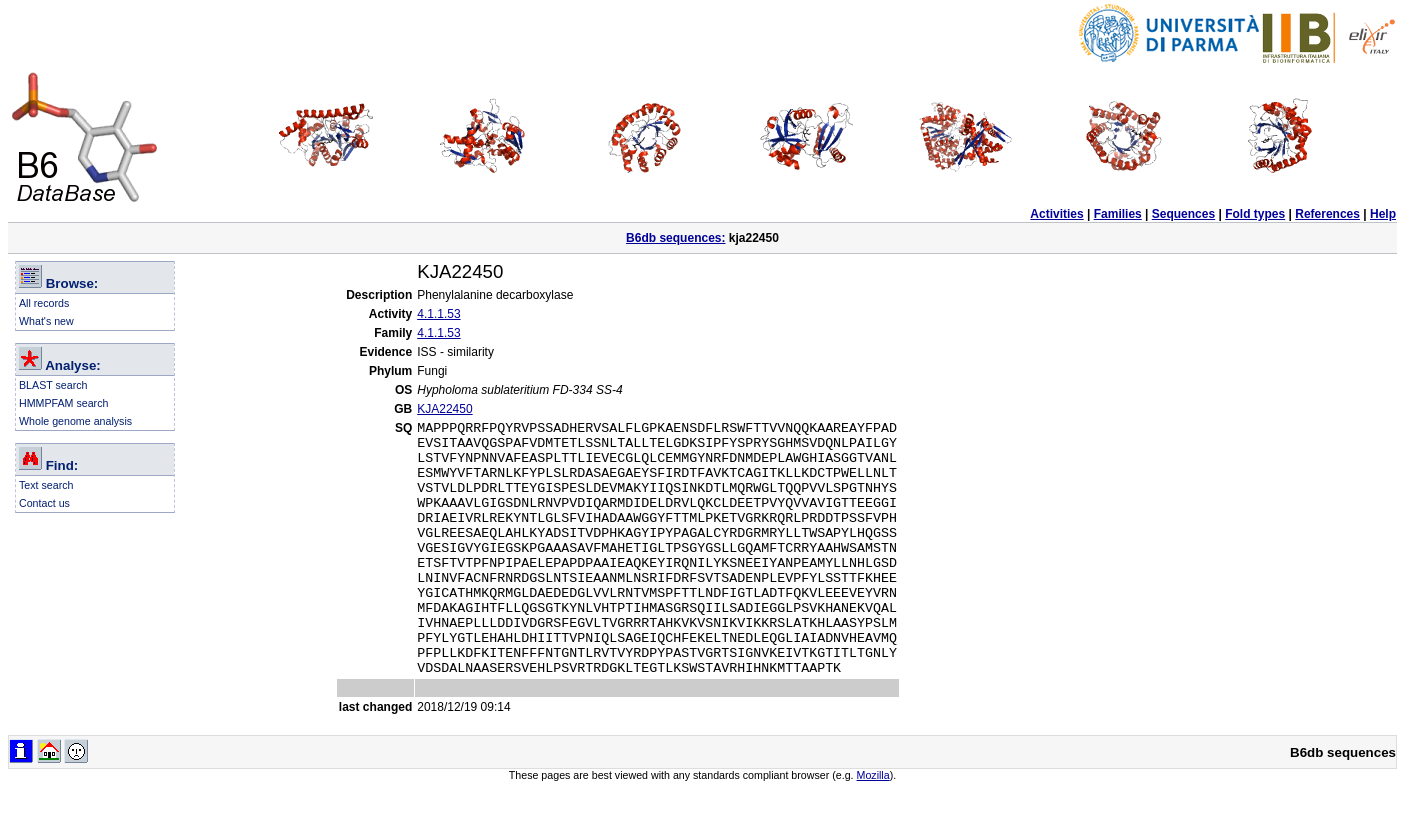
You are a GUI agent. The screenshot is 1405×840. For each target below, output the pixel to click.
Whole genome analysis (75, 421)
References (1327, 214)
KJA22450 (444, 409)
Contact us (44, 503)
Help (1383, 214)
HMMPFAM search (63, 403)
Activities (1056, 214)
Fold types (1255, 214)
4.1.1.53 (438, 314)
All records (44, 303)
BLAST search (53, 385)
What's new (46, 321)
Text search (46, 485)
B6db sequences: (675, 238)
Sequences (1183, 214)
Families (1118, 214)
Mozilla (873, 826)
